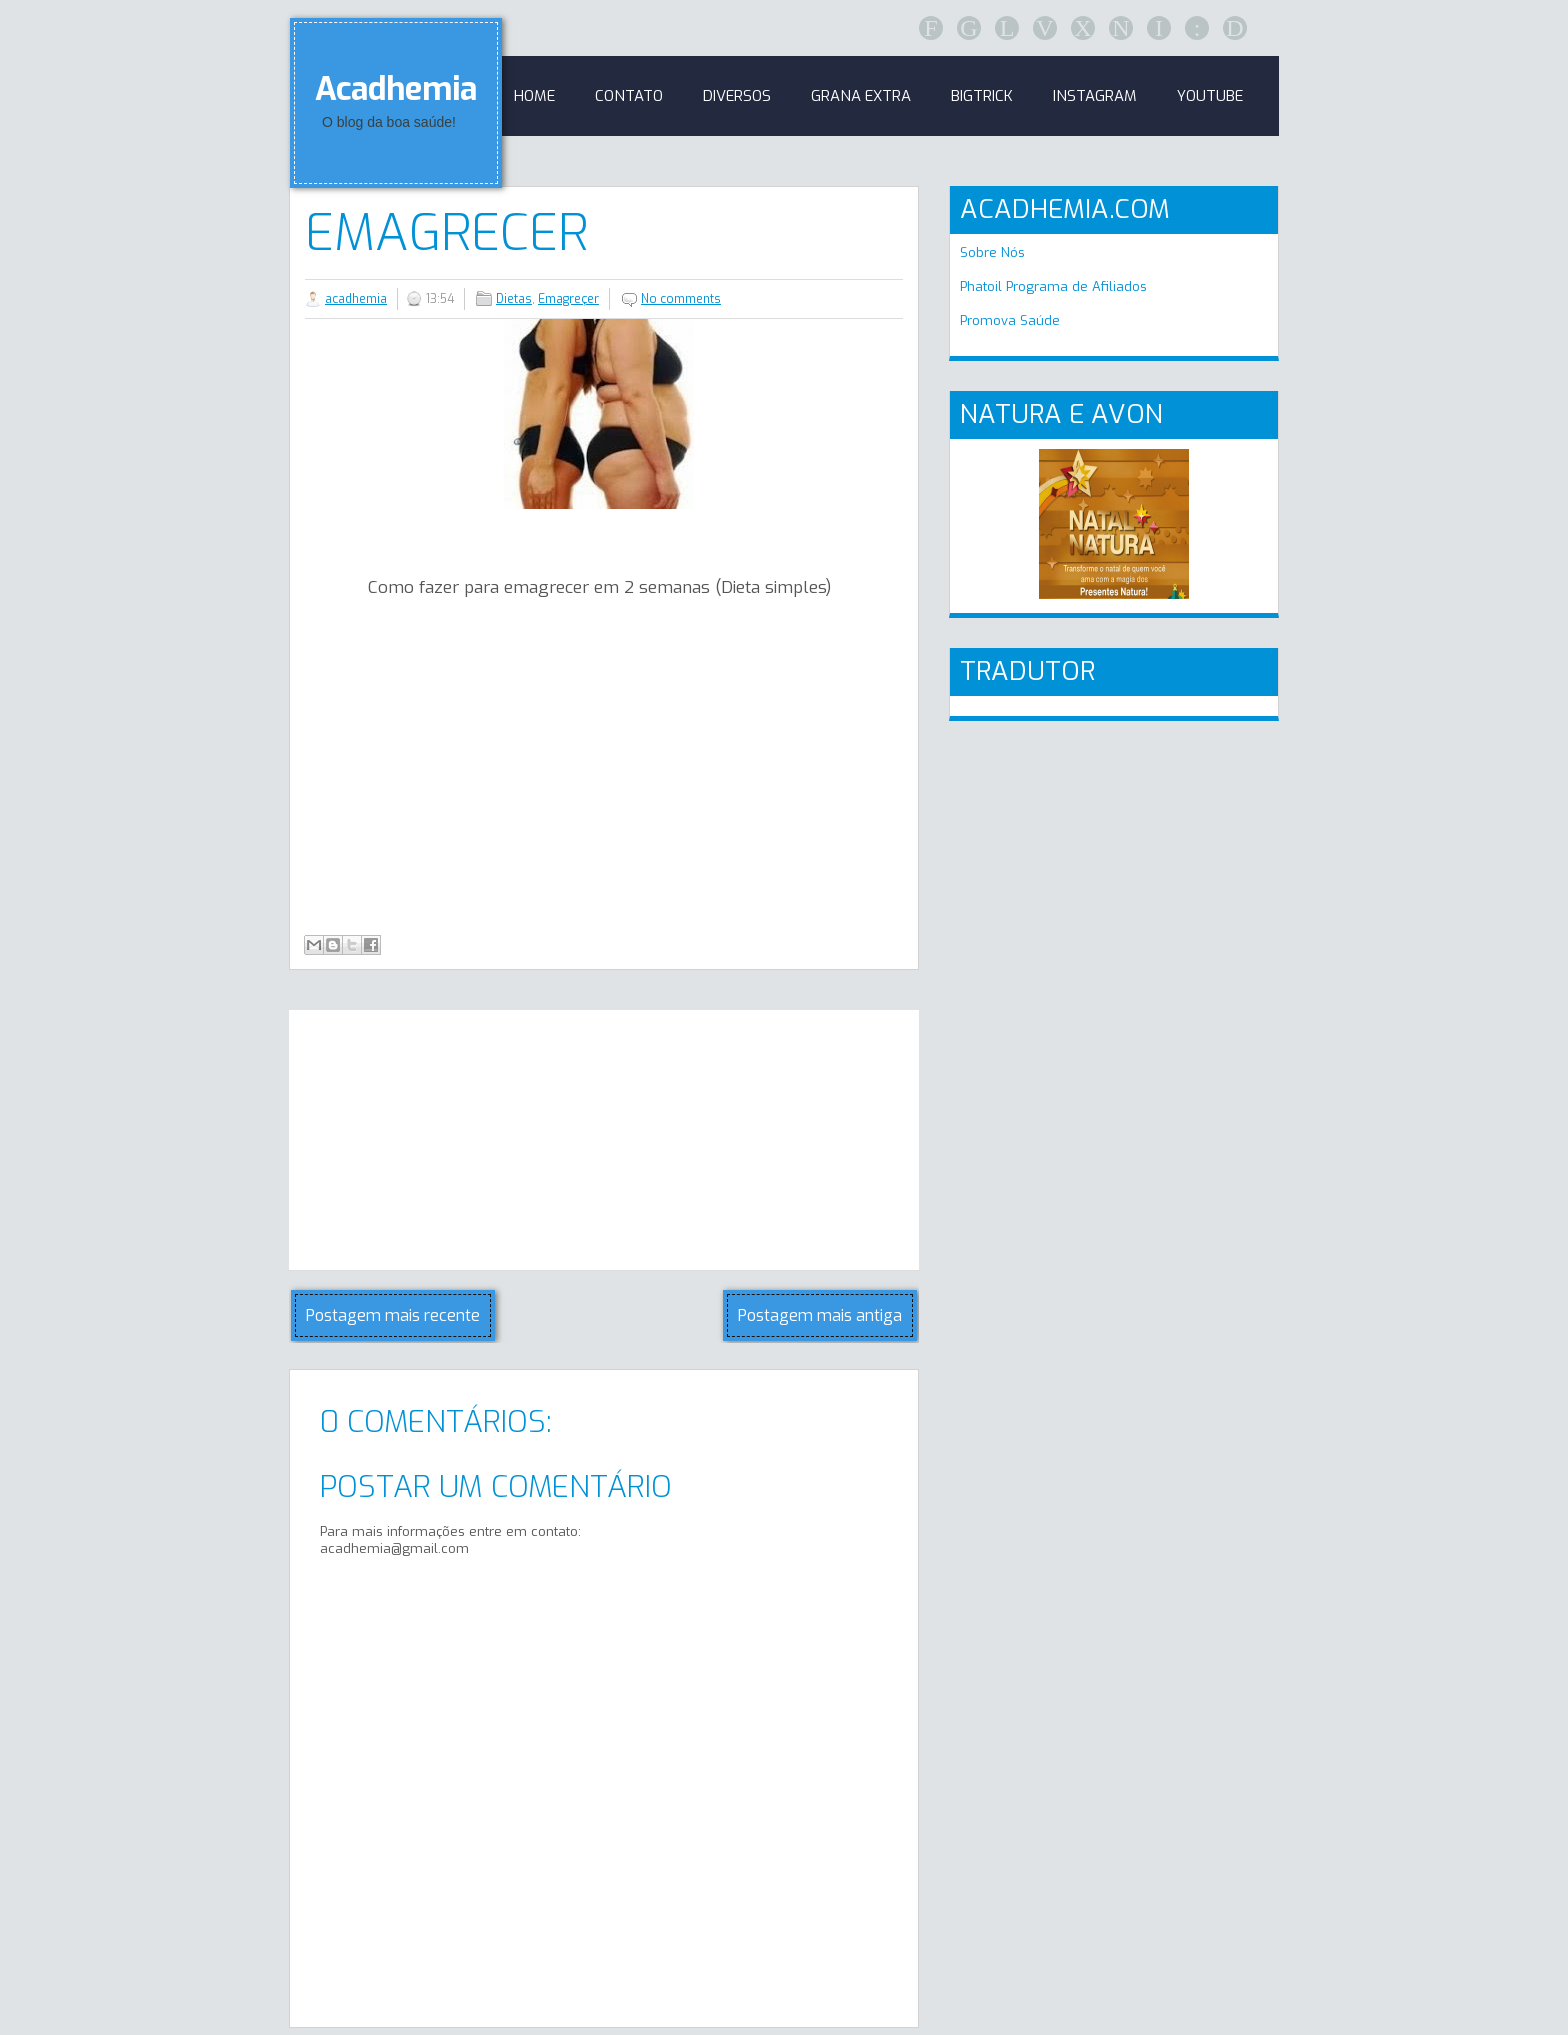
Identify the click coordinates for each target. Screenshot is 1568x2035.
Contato (629, 96)
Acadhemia (396, 89)
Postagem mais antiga (820, 1315)
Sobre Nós (992, 252)
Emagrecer (446, 233)
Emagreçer (568, 299)
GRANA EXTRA (861, 96)
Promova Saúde (1010, 320)
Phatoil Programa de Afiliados (1053, 286)
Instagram (1095, 96)
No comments (681, 299)
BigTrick (982, 96)
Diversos (737, 96)
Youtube (1210, 96)
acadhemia (356, 299)
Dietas (514, 299)
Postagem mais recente (393, 1315)
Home (534, 96)
